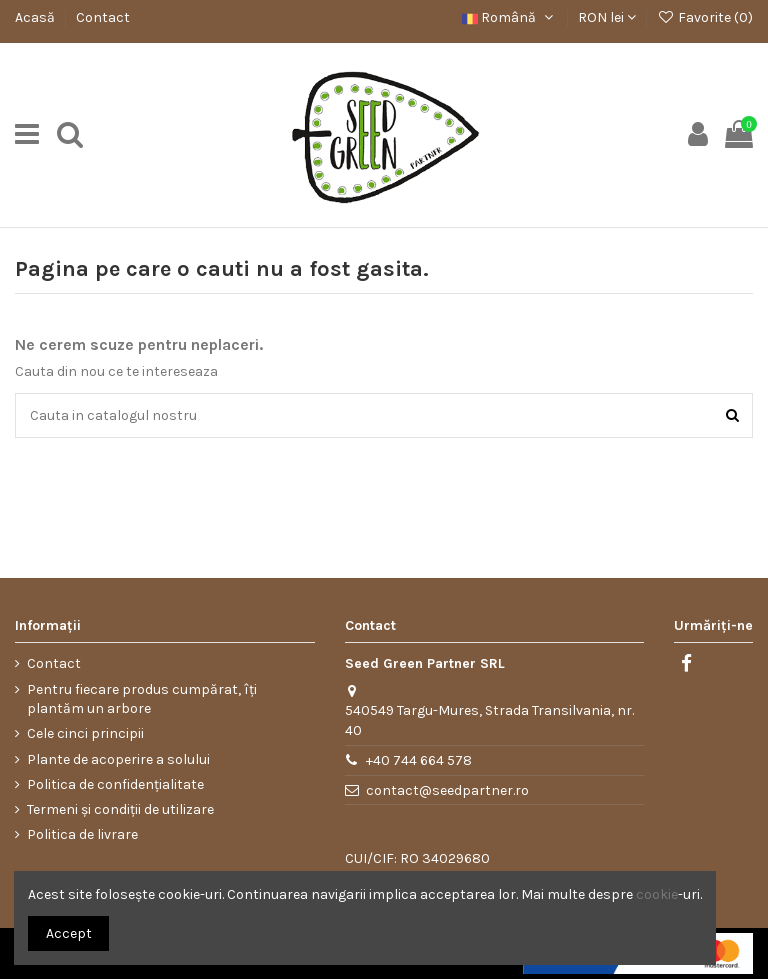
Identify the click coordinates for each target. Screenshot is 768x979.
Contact (103, 17)
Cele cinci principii (85, 733)
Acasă (36, 17)
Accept (69, 933)
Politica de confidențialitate (115, 784)
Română (509, 17)
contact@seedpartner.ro (447, 790)
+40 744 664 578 (419, 760)
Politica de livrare (82, 834)
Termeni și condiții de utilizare (120, 809)
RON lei (607, 17)
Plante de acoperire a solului (118, 759)
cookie (657, 894)
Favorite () (705, 17)
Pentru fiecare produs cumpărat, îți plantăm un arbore (142, 699)
